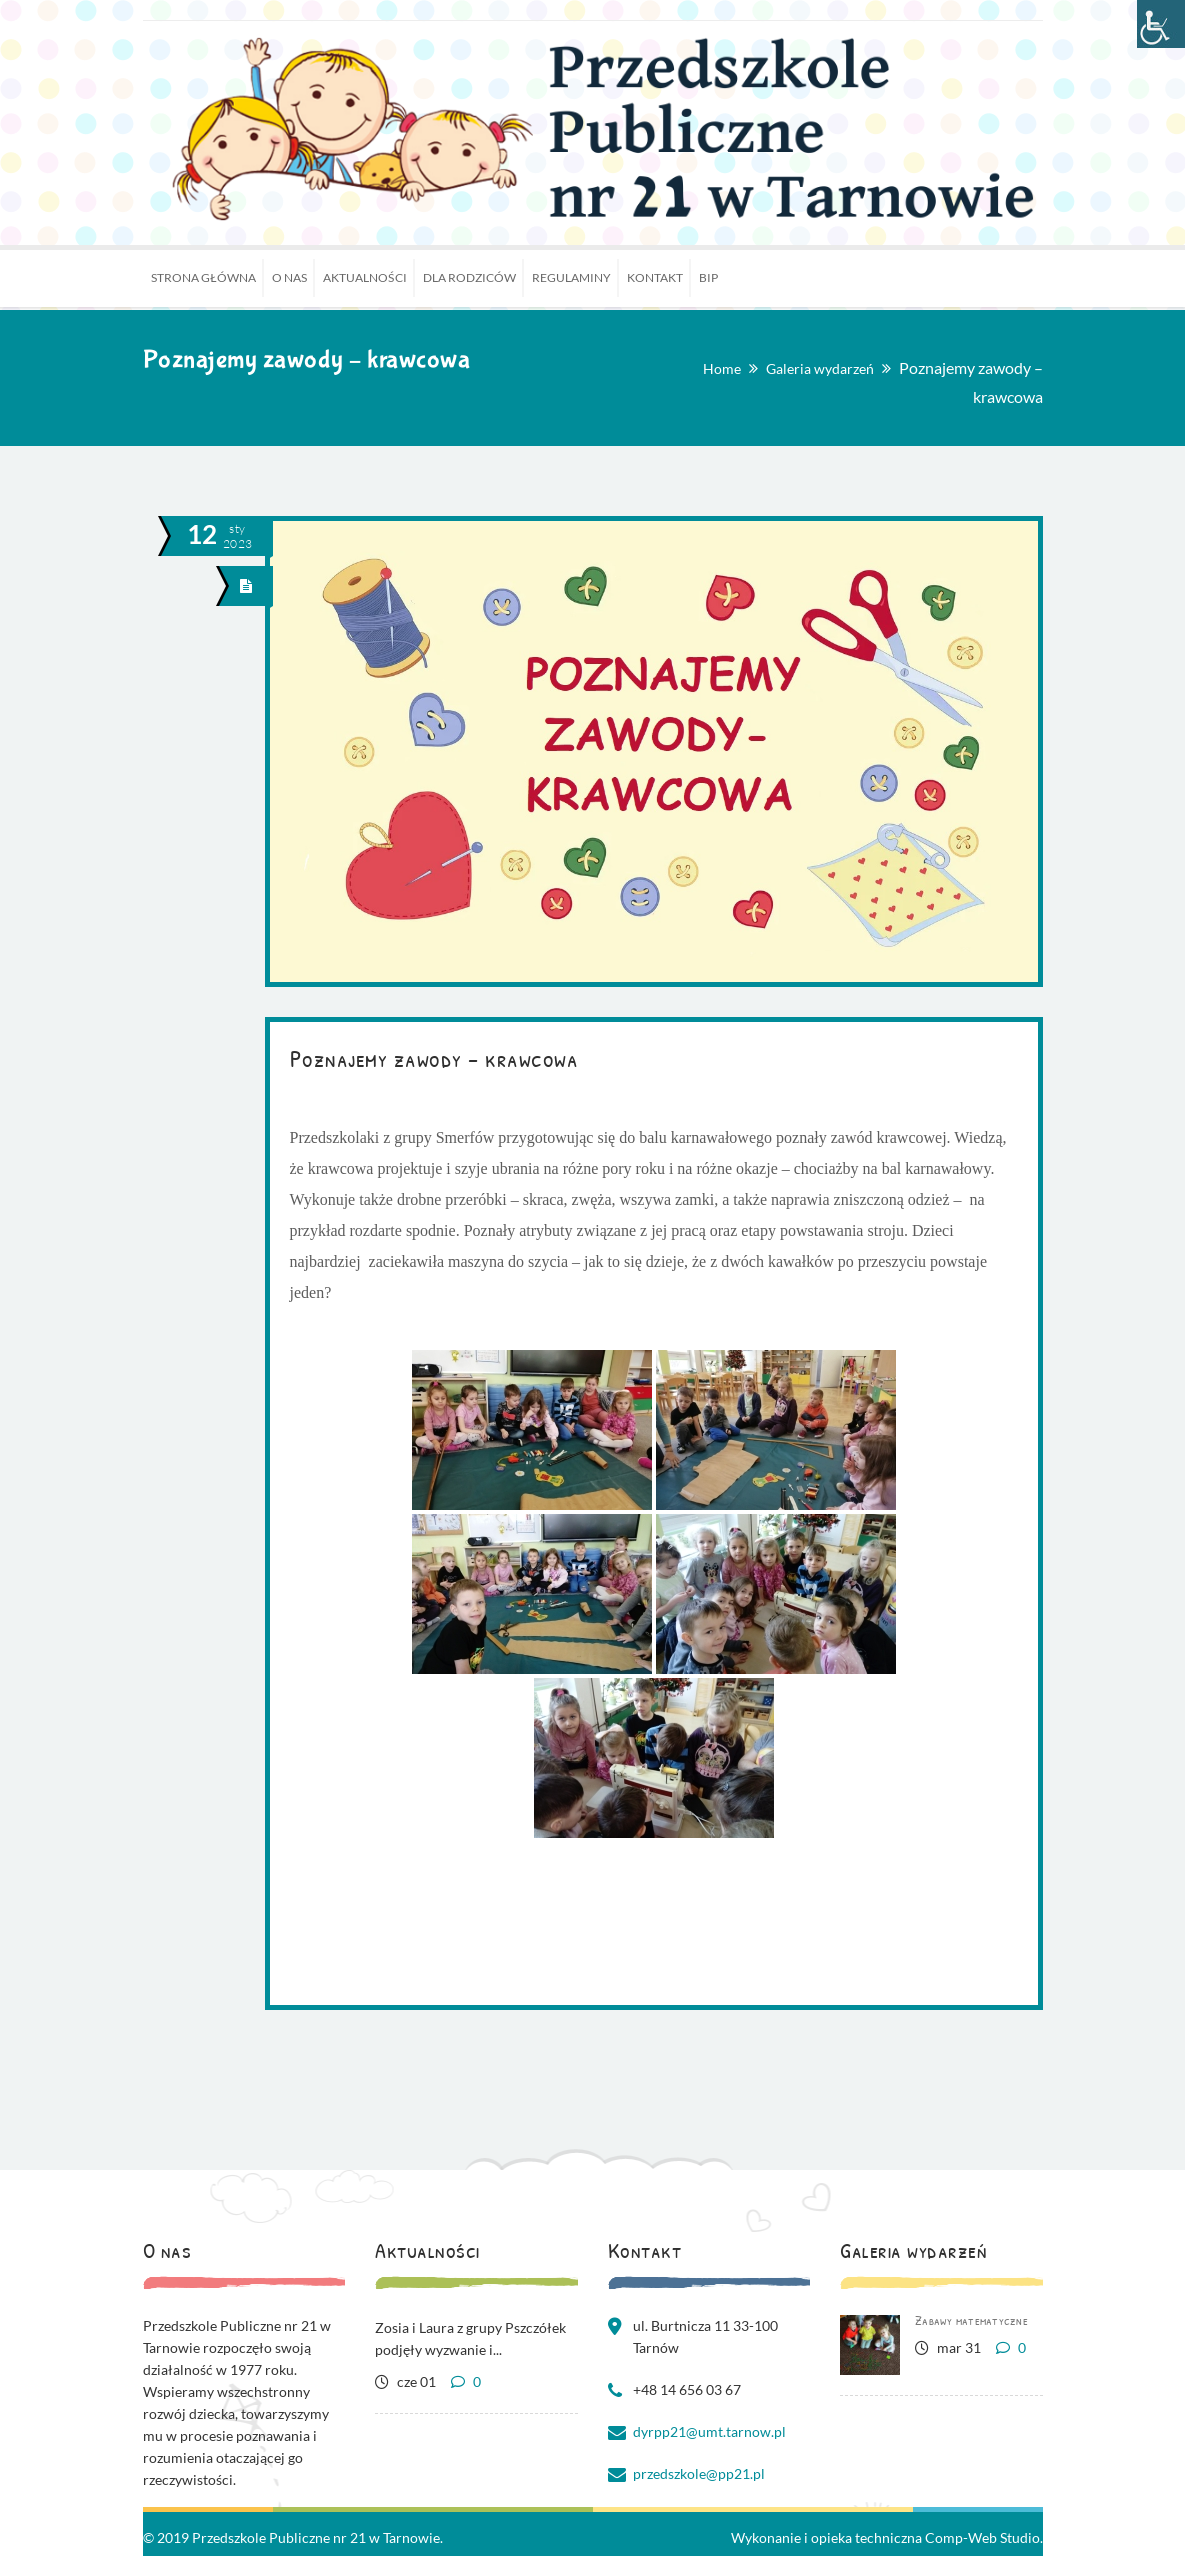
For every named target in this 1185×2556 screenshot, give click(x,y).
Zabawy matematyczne (971, 2320)
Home (722, 368)
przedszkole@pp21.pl (699, 2473)
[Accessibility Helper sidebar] (1161, 24)
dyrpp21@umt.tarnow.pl (709, 2431)
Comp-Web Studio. (984, 2537)
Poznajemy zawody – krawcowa (434, 1058)
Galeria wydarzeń (820, 368)
